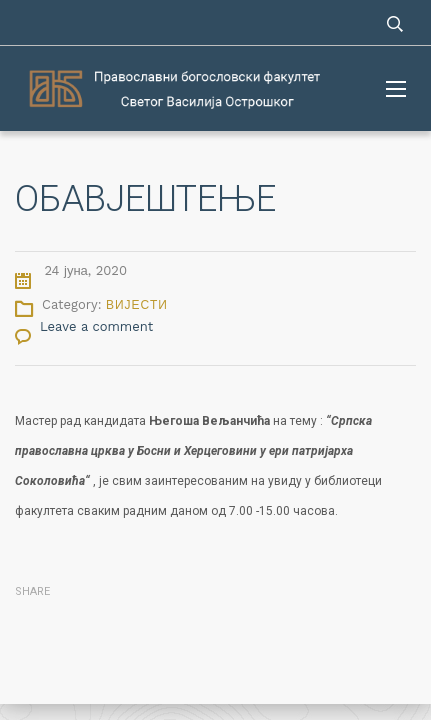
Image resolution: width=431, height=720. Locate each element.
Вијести (137, 305)
